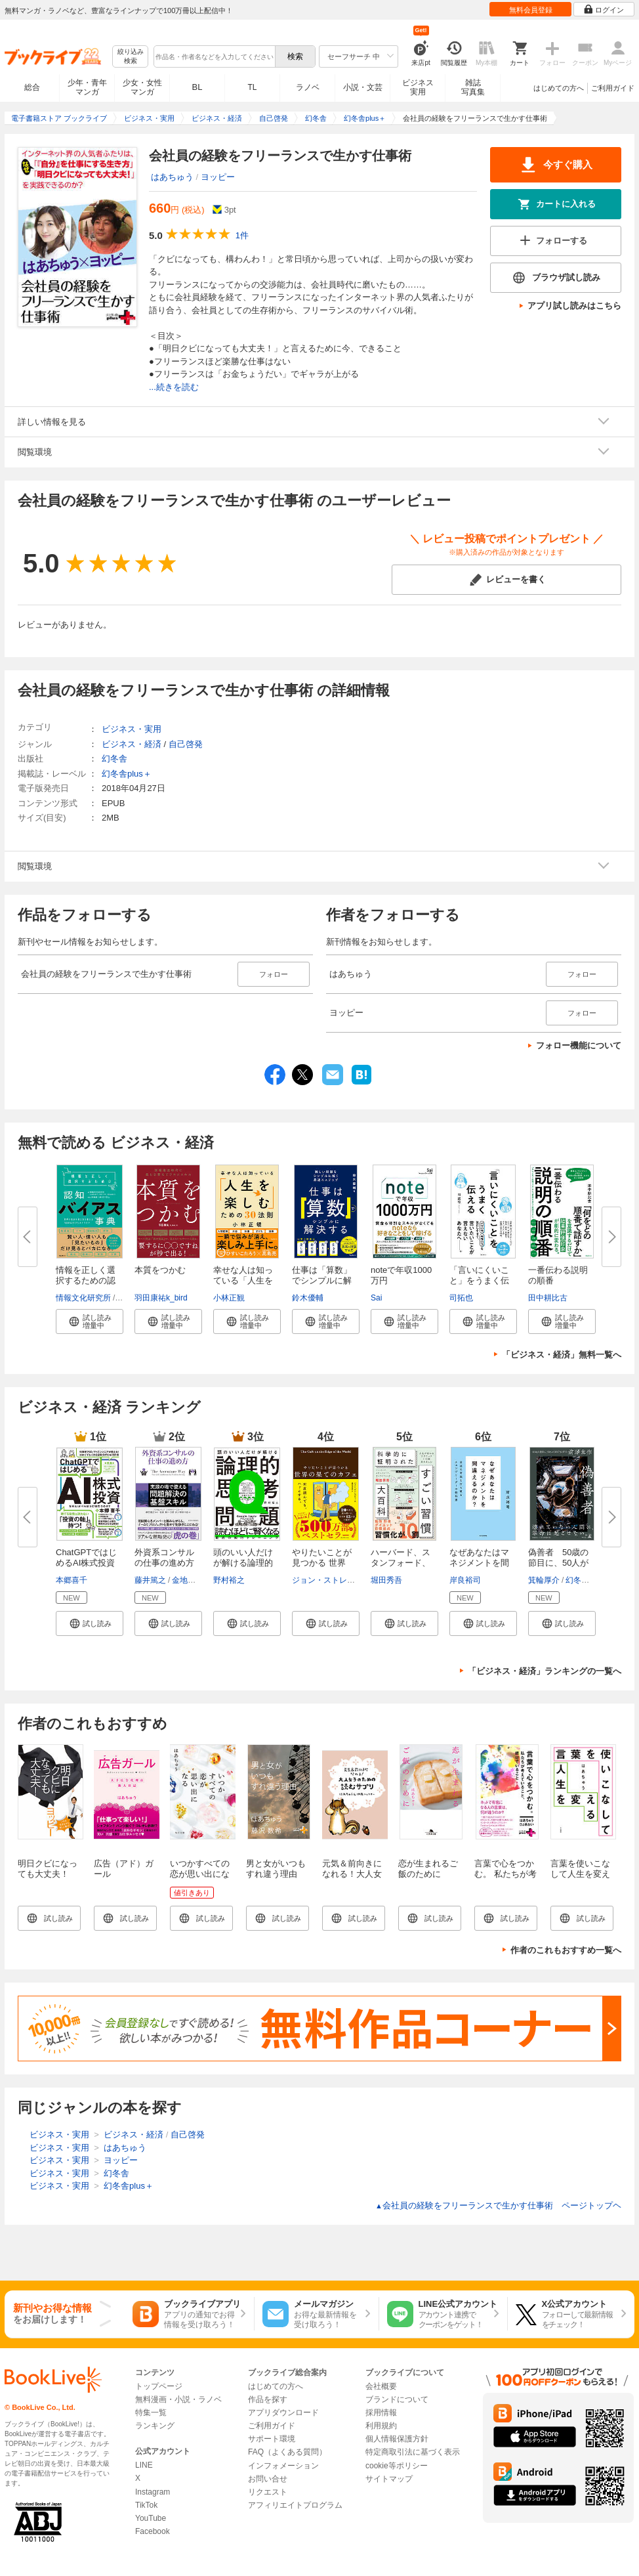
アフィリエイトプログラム (295, 2505)
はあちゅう (172, 177)
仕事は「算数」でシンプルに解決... (322, 1280)
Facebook (152, 2531)
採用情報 (381, 2412)
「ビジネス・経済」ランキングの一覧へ (544, 1671)
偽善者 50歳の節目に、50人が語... (558, 1562)
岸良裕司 (465, 1580)
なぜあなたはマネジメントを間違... (479, 1562)
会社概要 (381, 2386)
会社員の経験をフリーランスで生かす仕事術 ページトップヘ (498, 2205)
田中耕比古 (547, 1297)
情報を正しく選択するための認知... (85, 1280)
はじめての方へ (558, 88)
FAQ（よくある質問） (287, 2452)
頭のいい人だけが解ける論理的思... (243, 1562)
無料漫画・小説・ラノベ (178, 2399)
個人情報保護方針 (396, 2438)
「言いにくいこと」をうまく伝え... (479, 1280)
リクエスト (267, 2492)
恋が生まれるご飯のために (428, 1868)
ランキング (155, 2425)
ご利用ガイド (612, 88)
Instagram (152, 2492)
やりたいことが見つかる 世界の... (322, 1562)
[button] (89, 1321)
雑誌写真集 (473, 87)
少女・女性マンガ (142, 87)
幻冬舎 (114, 758)
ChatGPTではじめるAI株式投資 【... (86, 1562)
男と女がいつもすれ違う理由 (276, 1868)
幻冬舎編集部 (589, 1580)
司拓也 (461, 1297)
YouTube (150, 2518)
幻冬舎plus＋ (127, 774)
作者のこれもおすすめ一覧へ (565, 1950)
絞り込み (130, 57)
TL (252, 87)
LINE (144, 2465)
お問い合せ (267, 2478)
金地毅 (184, 1580)
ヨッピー (218, 177)
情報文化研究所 (83, 1297)
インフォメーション (283, 2465)
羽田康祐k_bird (161, 1297)
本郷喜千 (71, 1580)
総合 (32, 87)
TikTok (146, 2505)
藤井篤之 (150, 1580)
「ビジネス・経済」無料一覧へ (561, 1355)
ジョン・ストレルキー (331, 1580)
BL (197, 87)
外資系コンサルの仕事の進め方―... (164, 1562)
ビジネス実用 (418, 87)
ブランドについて (396, 2399)
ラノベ (308, 87)
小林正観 (229, 1297)
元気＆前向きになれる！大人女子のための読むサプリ (352, 1879)
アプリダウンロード (283, 2412)
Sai (376, 1297)
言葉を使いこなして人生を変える (580, 1873)
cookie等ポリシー (396, 2465)
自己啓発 (186, 744)
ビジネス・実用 (131, 729)
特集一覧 (151, 2412)
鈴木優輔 (307, 1297)
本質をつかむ (160, 1270)
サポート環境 (271, 2438)
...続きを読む (174, 387)
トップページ (158, 2386)
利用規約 (381, 2425)
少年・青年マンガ (87, 87)
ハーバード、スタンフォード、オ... (400, 1562)
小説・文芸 (362, 87)
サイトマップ (389, 2478)
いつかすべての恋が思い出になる (200, 1873)
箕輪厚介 (544, 1580)
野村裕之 (229, 1580)
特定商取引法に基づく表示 (412, 2452)
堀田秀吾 (386, 1580)
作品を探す (267, 2399)
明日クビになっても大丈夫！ (47, 1868)
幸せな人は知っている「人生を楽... (243, 1280)
